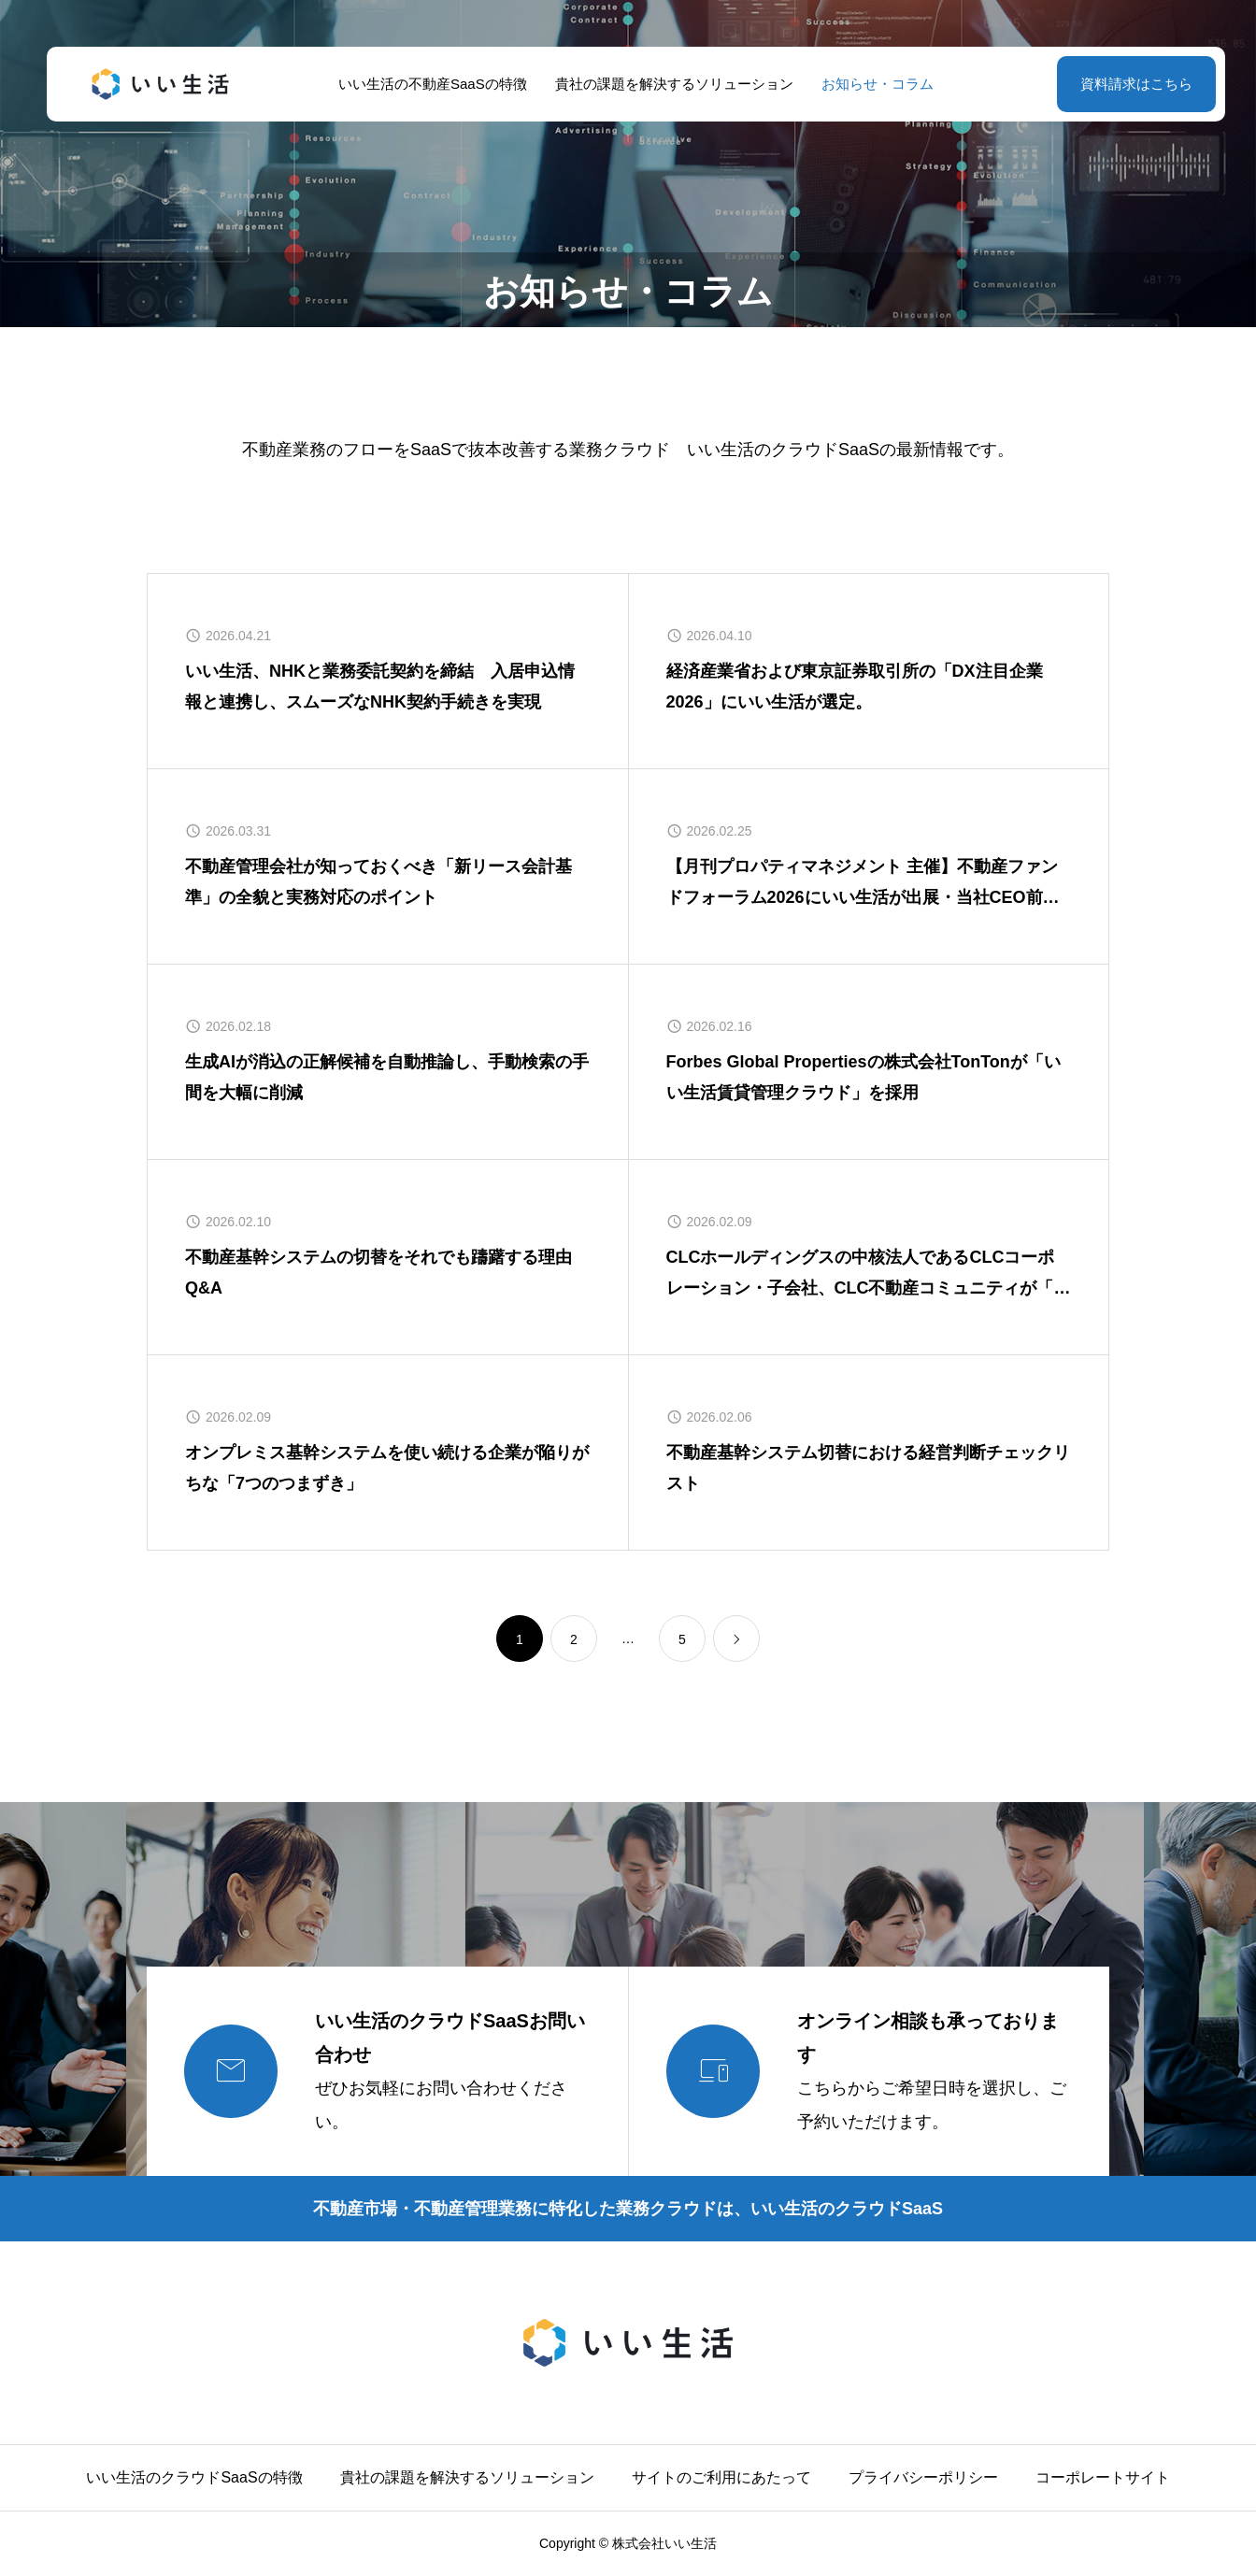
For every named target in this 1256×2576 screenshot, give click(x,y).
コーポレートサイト (1102, 2477)
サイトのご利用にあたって (721, 2477)
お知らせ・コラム (869, 84)
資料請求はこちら (1120, 84)
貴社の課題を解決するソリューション (666, 84)
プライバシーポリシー (923, 2477)
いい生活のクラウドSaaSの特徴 (194, 2477)
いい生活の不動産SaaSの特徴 (425, 84)
